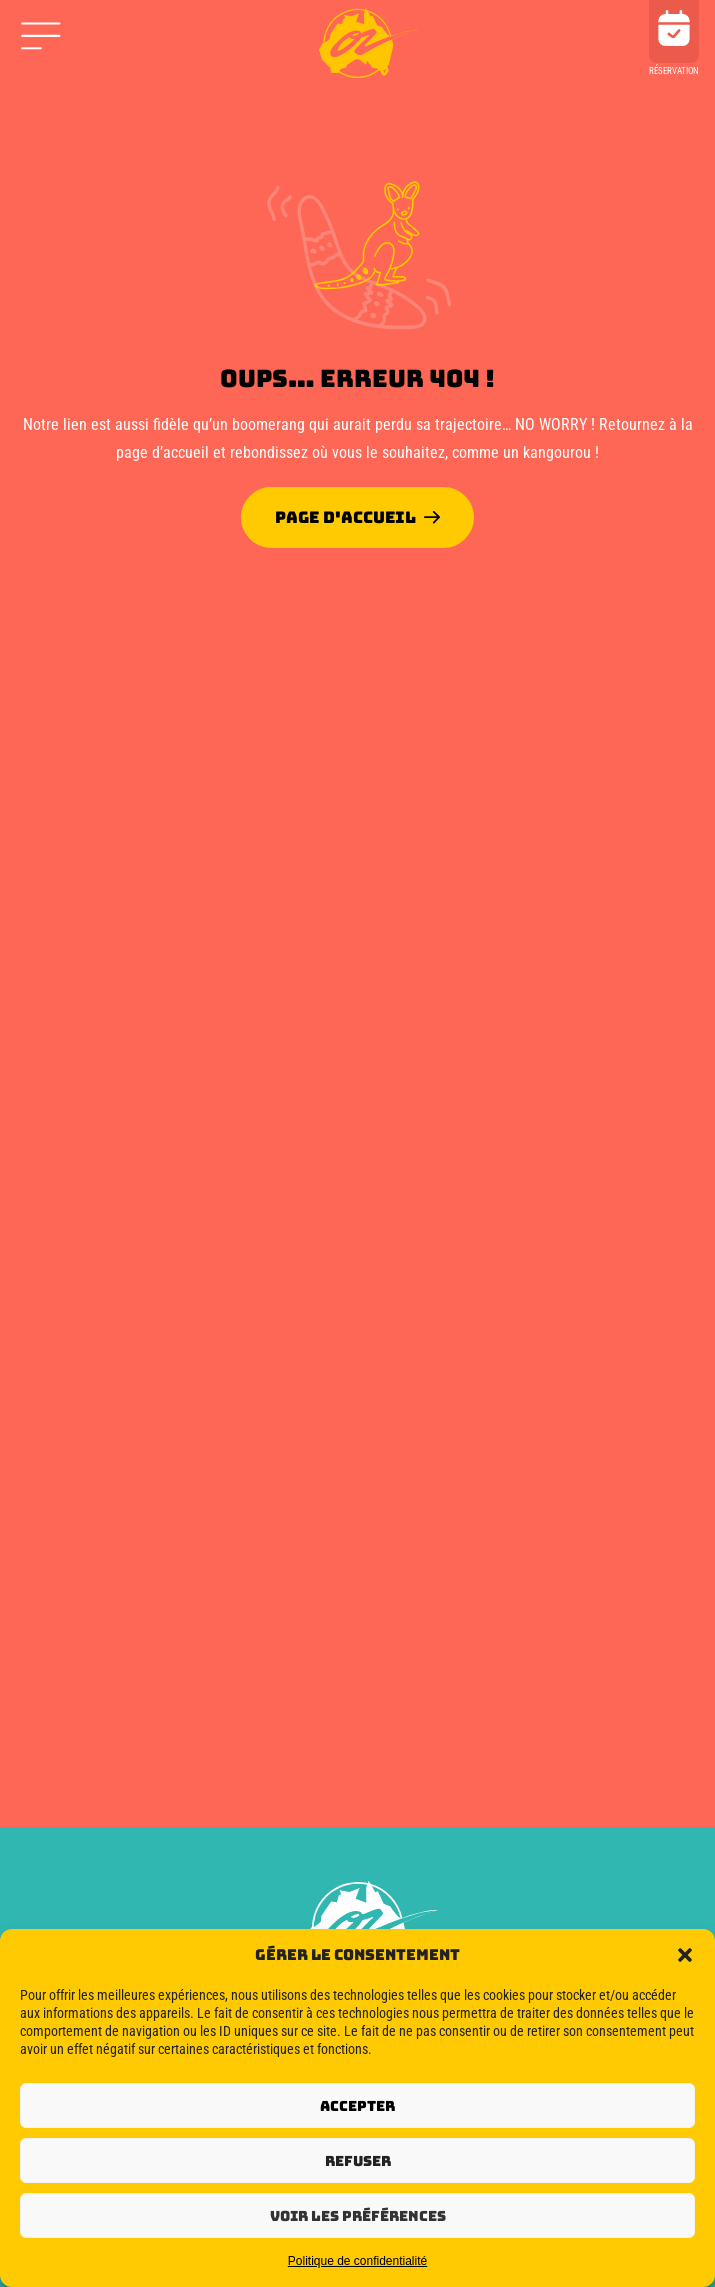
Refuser (358, 2161)
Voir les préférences (358, 2216)
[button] (685, 1955)
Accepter (357, 2106)
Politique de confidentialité (357, 2261)
